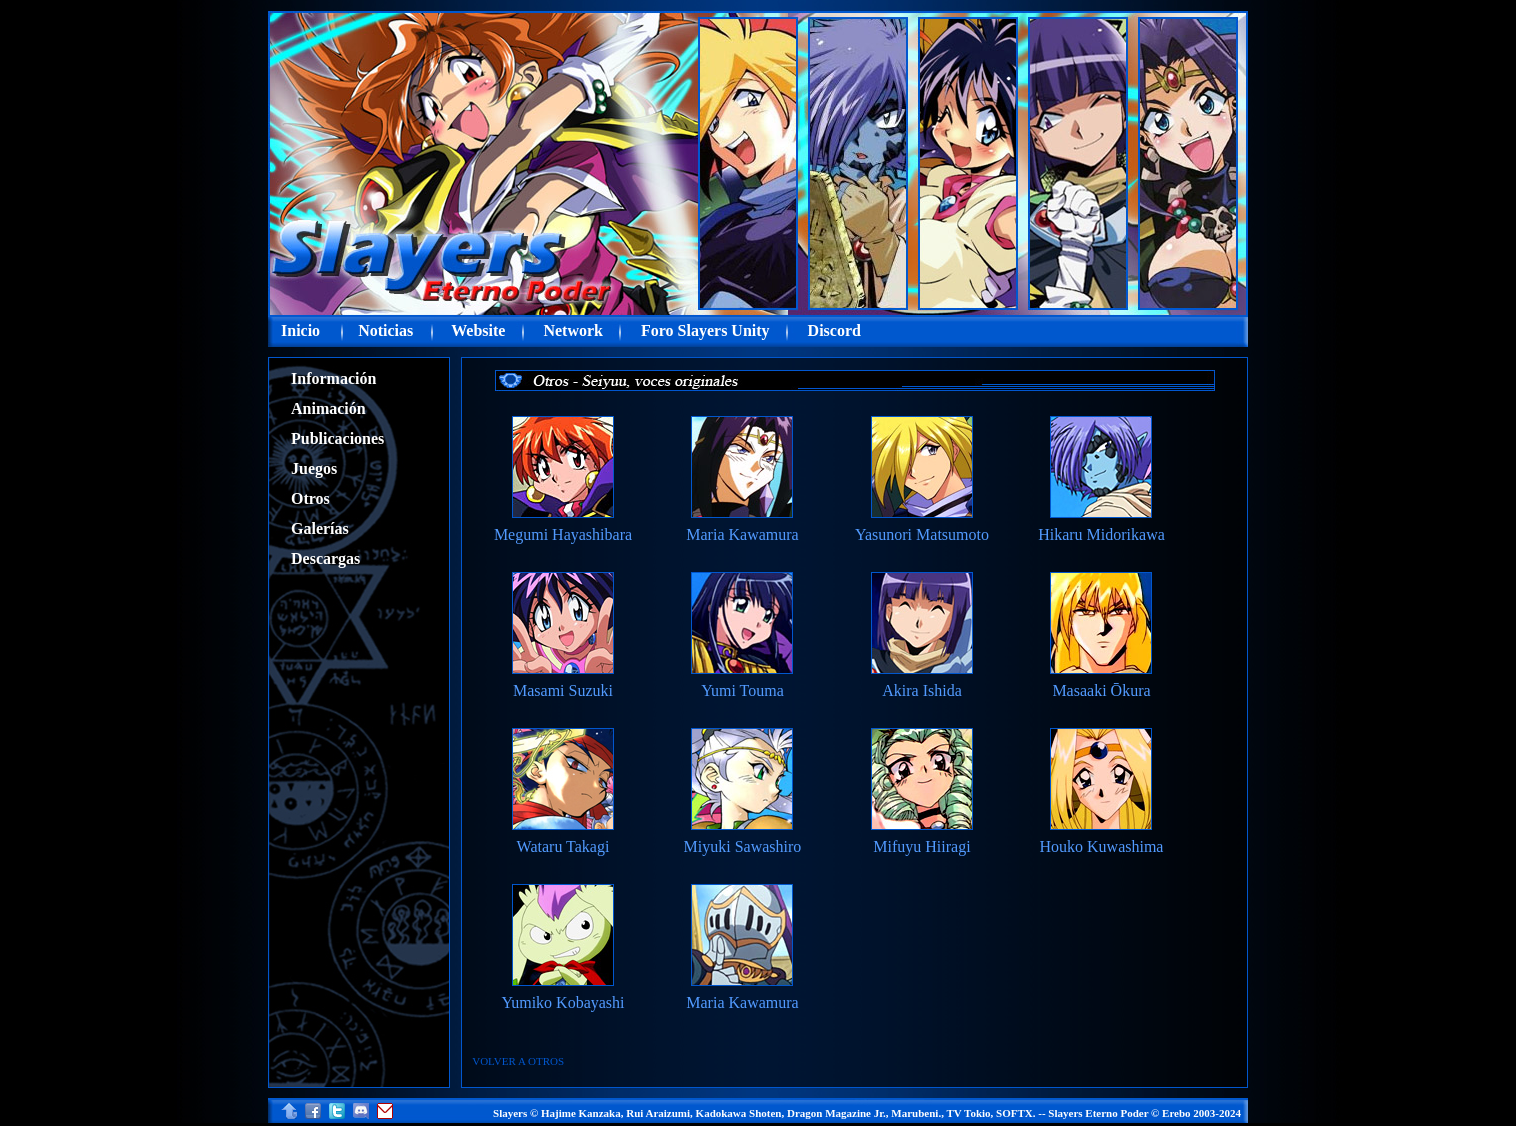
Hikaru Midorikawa (1101, 534)
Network (573, 330)
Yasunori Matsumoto (922, 534)
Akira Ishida (922, 690)
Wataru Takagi (563, 846)
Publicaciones (337, 438)
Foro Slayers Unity (705, 330)
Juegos (314, 468)
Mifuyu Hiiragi (921, 846)
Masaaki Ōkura (1101, 690)
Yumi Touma (742, 690)
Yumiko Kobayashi (562, 1002)
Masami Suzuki (563, 690)
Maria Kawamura (742, 534)
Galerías (320, 528)
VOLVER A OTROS (518, 1061)
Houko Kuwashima (1101, 846)
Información (333, 378)
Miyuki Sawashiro (743, 846)
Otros (310, 498)
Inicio (300, 330)
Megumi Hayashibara (563, 534)
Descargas (325, 558)
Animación (328, 408)
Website (478, 330)
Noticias (385, 330)
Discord (834, 330)
